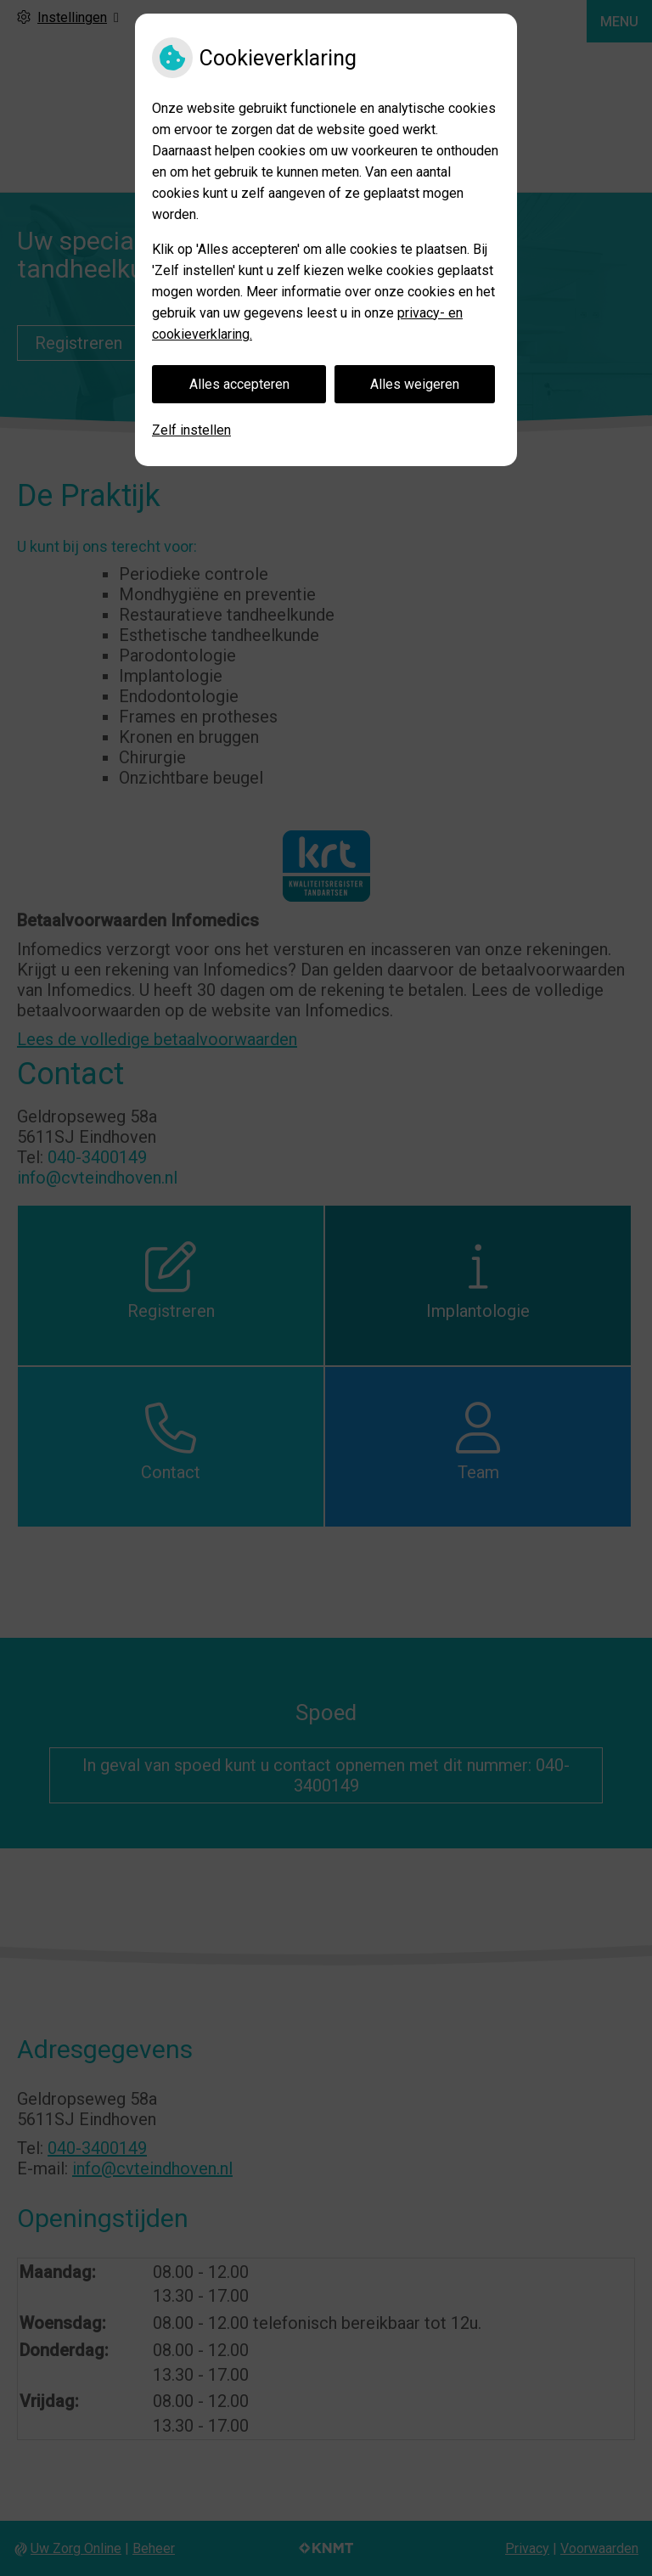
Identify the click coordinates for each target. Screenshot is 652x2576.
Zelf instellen (191, 430)
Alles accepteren (239, 384)
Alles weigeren (414, 384)
